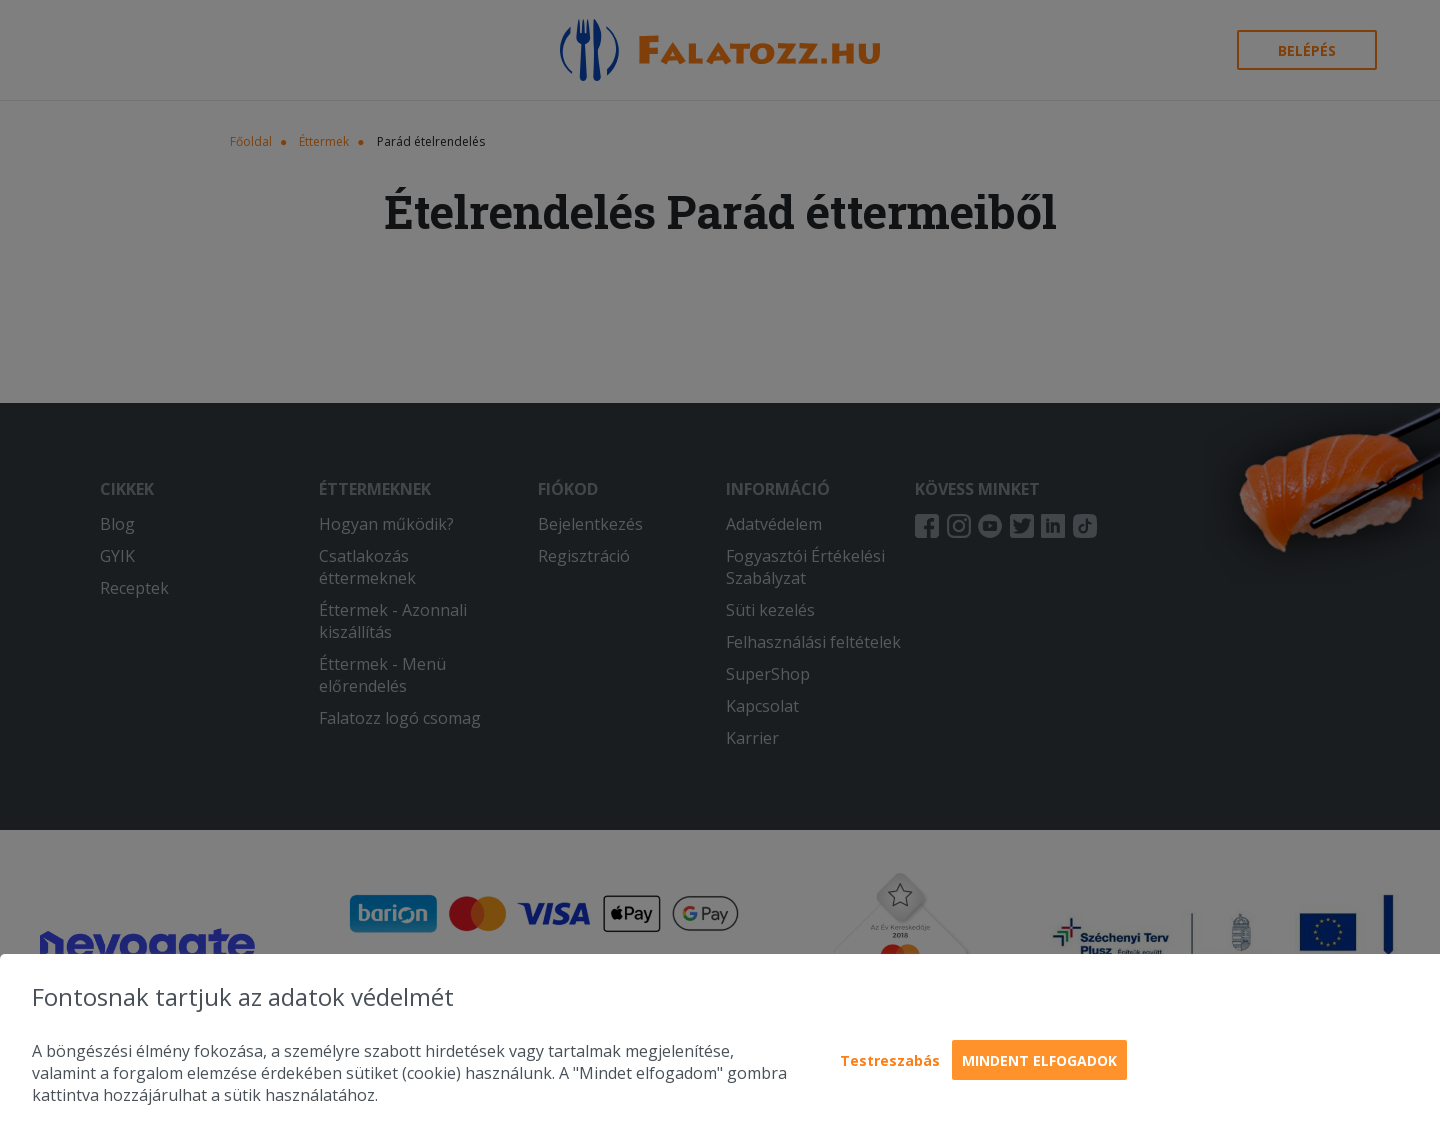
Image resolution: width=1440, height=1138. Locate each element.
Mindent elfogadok (1039, 1060)
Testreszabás (890, 1060)
